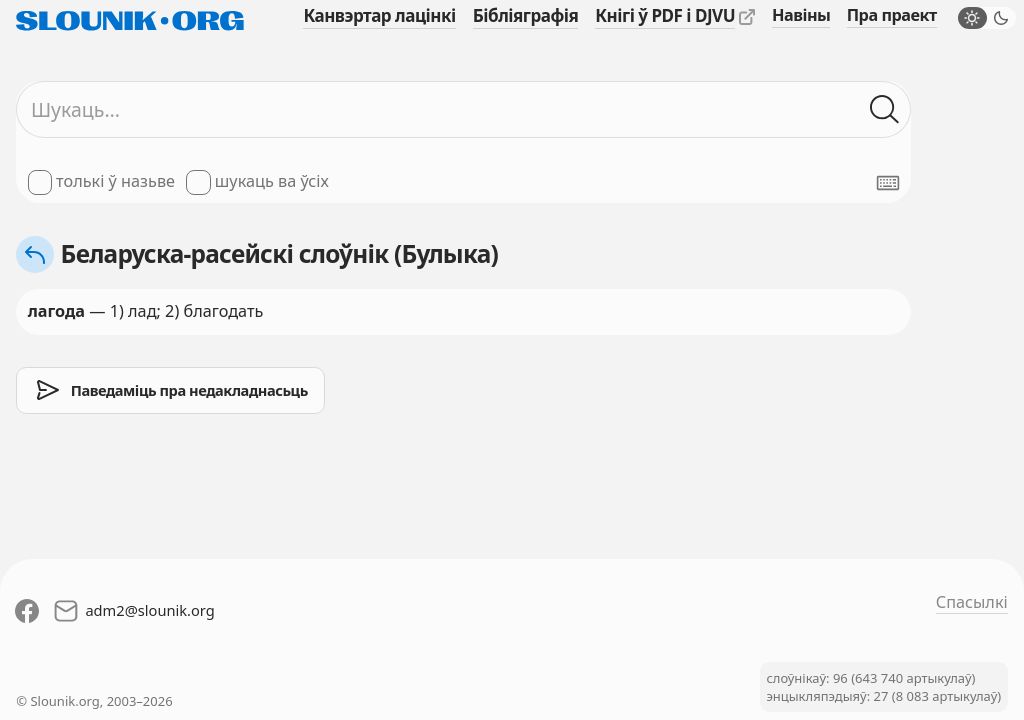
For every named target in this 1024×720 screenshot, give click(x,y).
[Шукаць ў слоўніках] (884, 109)
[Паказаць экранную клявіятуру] (888, 183)
